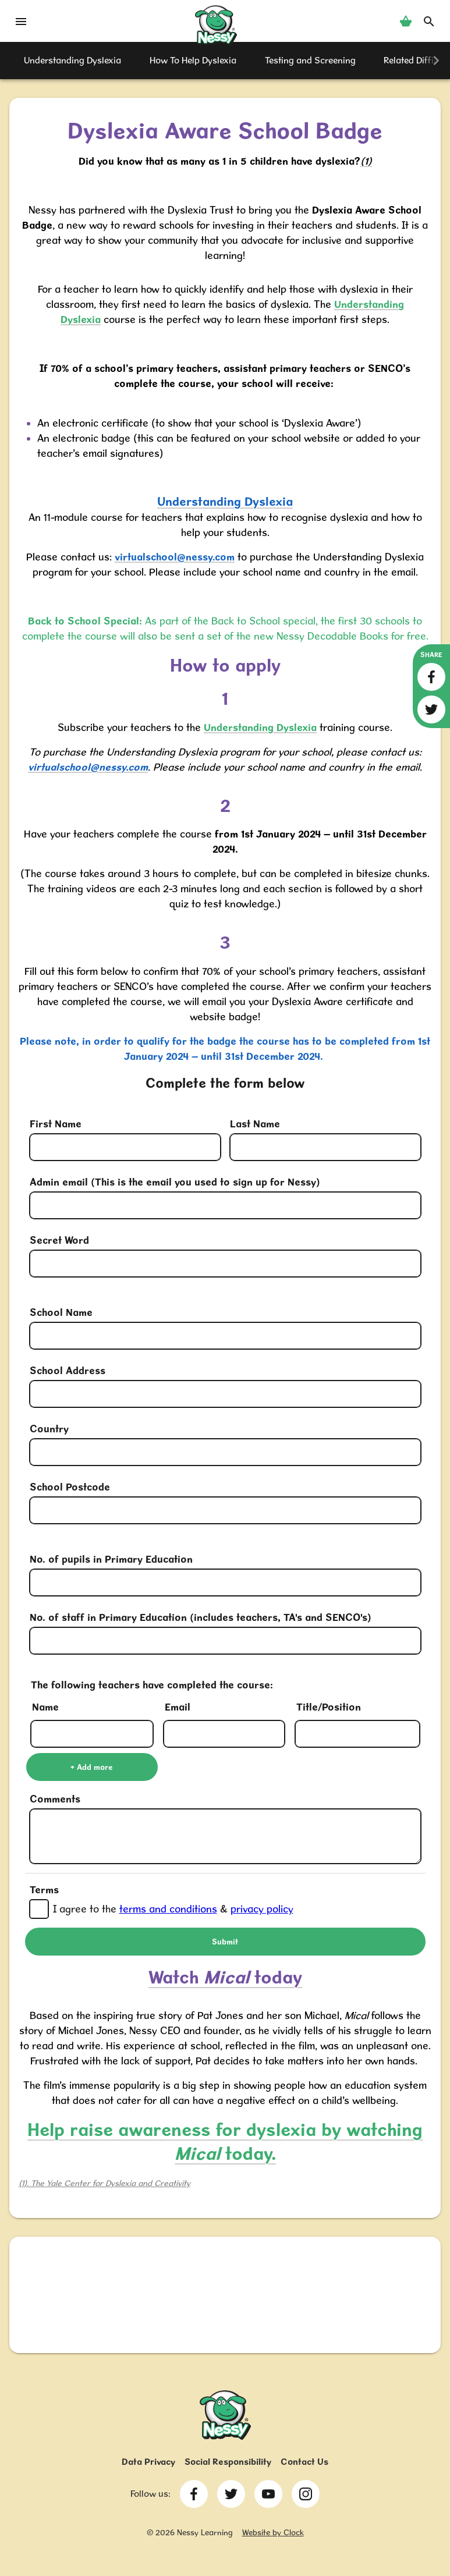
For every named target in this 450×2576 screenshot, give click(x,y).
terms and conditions (168, 1909)
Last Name (255, 1123)
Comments (55, 1799)
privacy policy (262, 1909)
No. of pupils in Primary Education (111, 1559)
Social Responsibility (228, 2461)
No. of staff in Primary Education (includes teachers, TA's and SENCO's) (200, 1617)
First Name (56, 1123)
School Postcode (70, 1487)
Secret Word (59, 1240)
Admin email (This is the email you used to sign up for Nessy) (175, 1182)
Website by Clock (273, 2532)
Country (49, 1428)
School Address (67, 1370)
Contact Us (304, 2461)
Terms (44, 1889)
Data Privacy (148, 2461)
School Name (61, 1312)
